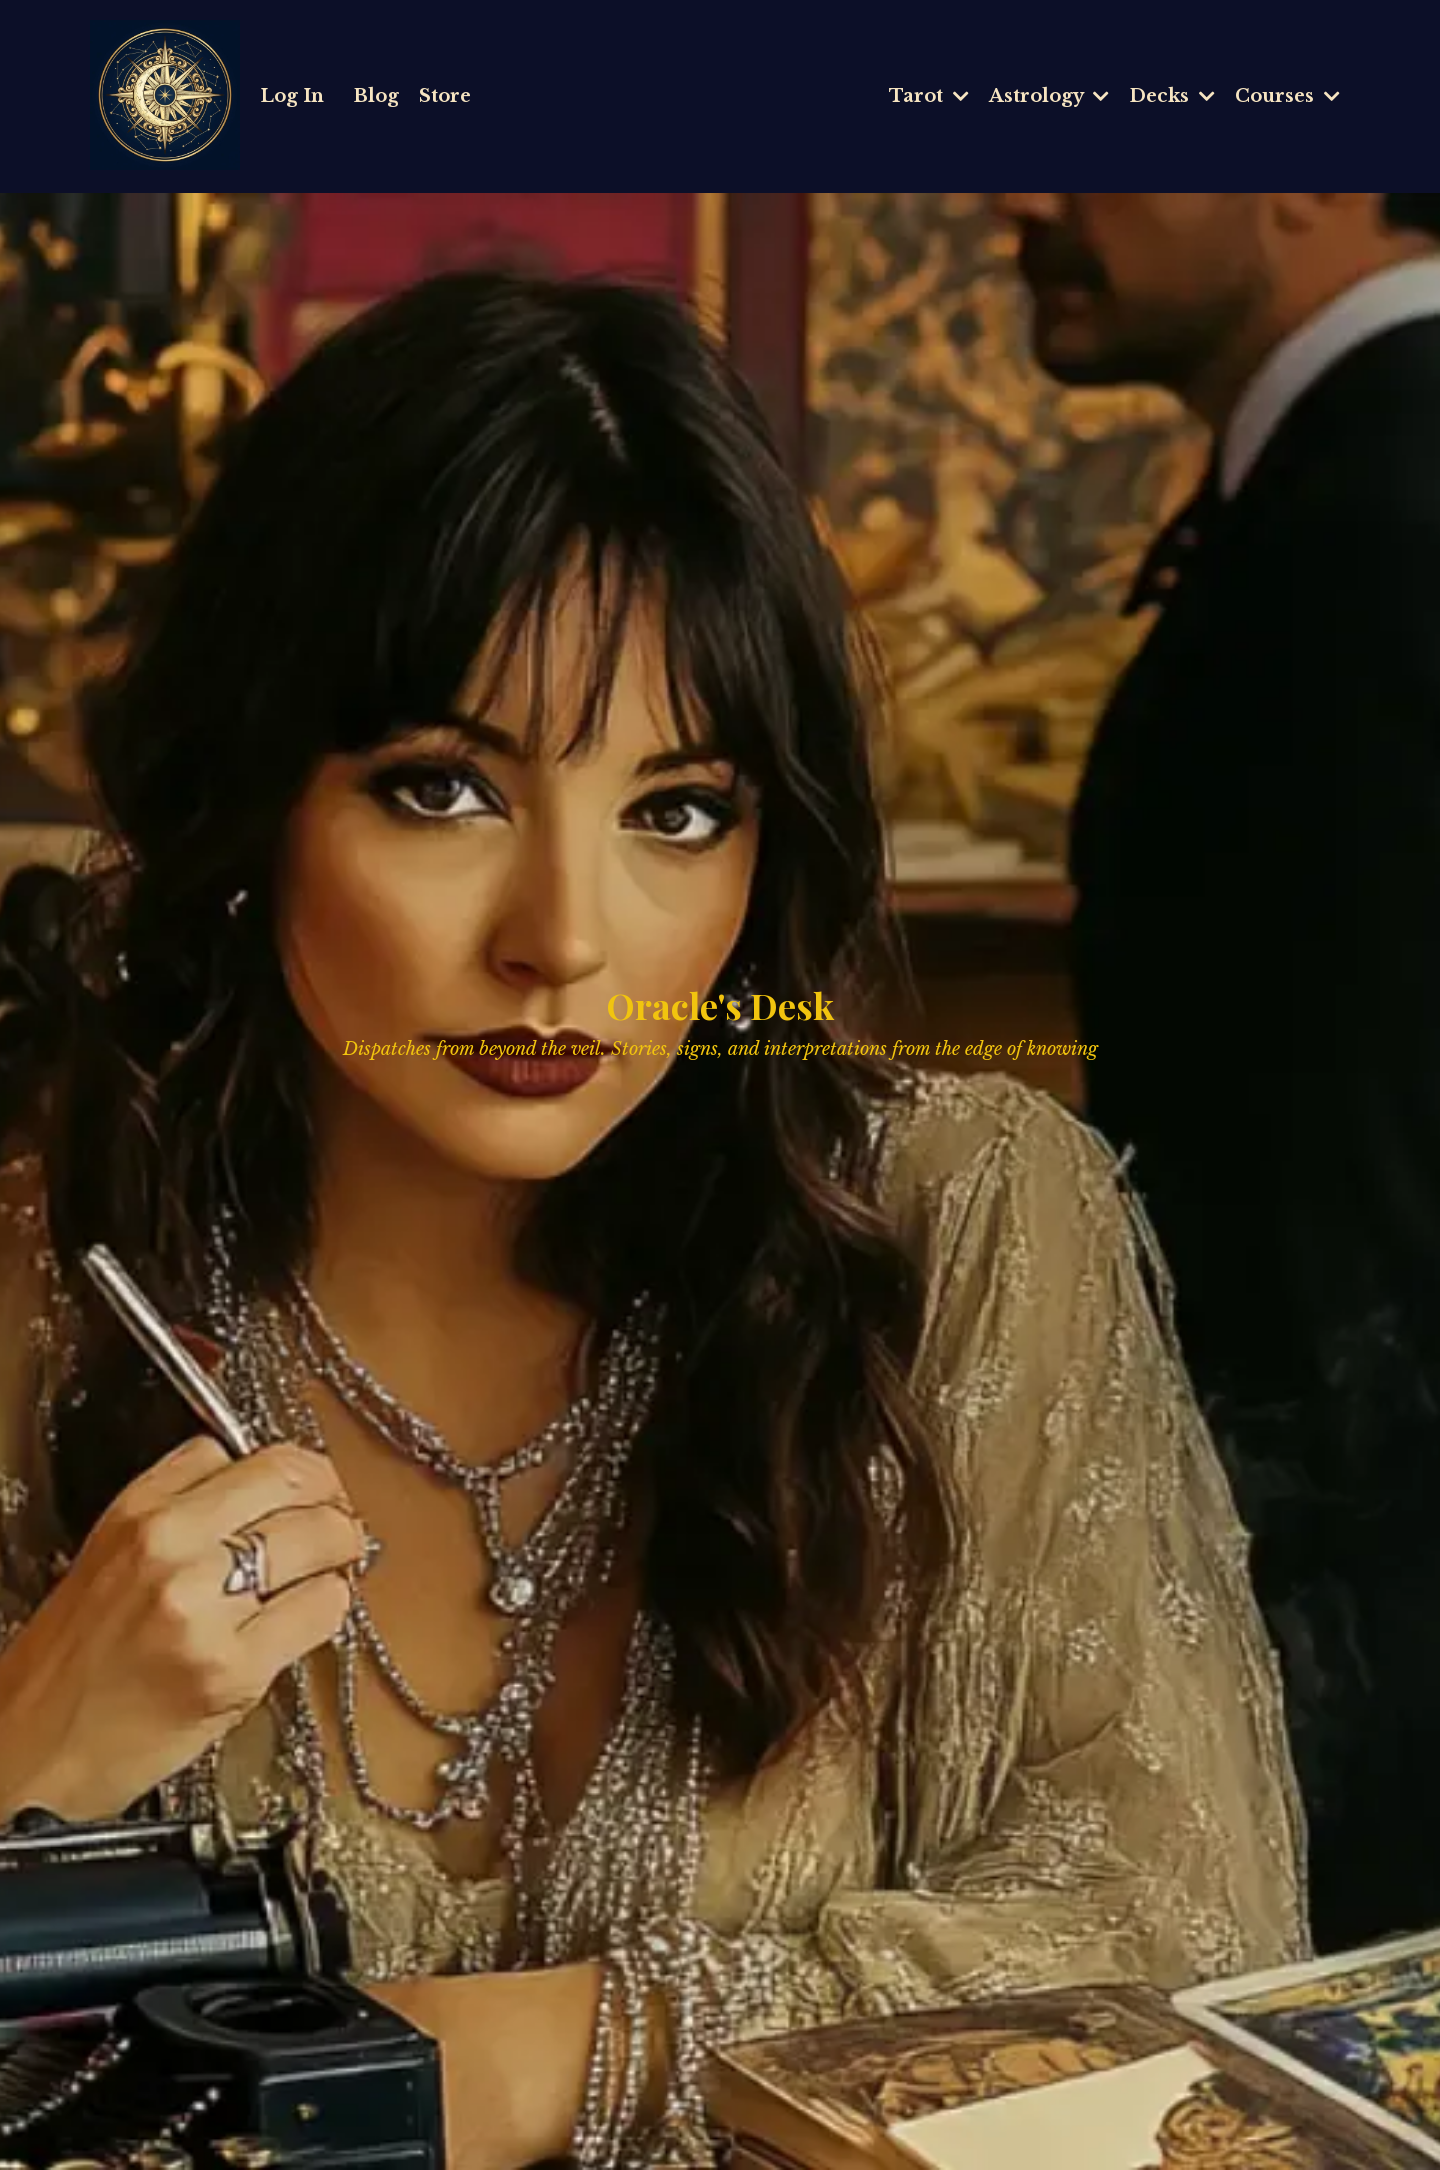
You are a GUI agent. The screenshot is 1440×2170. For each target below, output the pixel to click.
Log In (292, 96)
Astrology (1049, 96)
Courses (1287, 96)
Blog (376, 96)
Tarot (929, 96)
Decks (1172, 96)
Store (445, 96)
